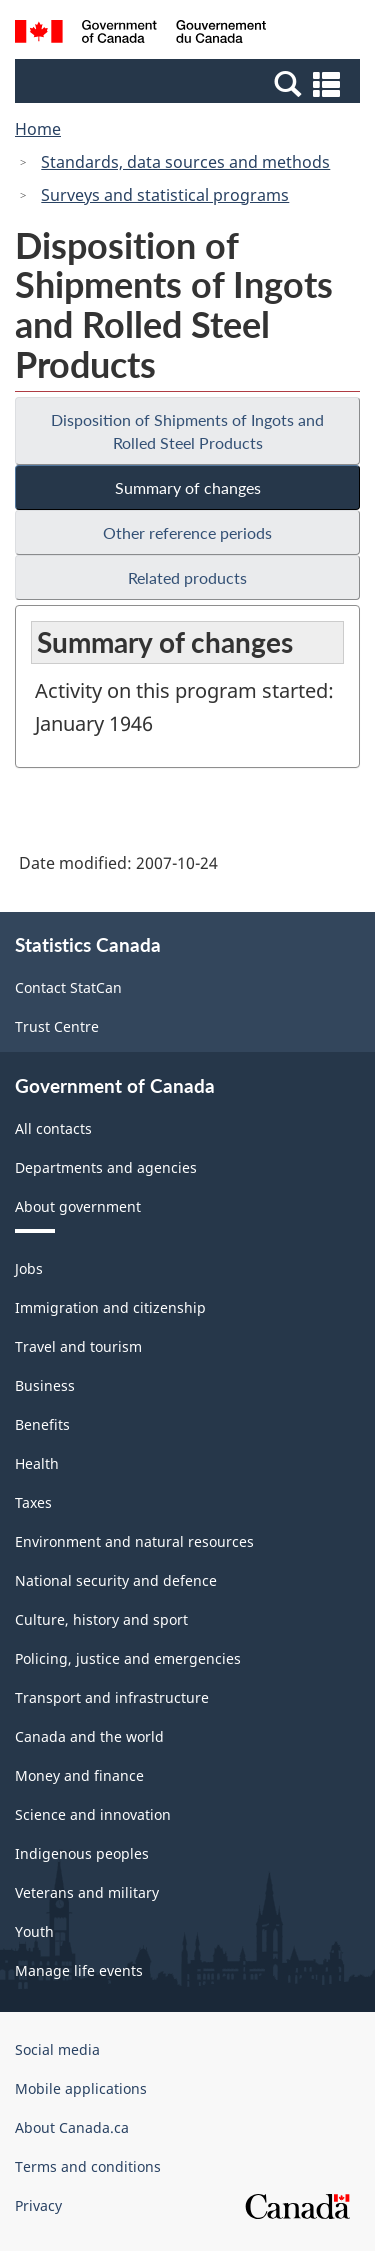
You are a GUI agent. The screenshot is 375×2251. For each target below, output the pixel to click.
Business (45, 1385)
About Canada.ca (72, 2127)
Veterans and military (87, 1892)
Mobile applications (81, 2088)
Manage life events (79, 1970)
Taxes (33, 1502)
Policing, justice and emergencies (128, 1658)
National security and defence (116, 1580)
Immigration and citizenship (110, 1307)
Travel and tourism (78, 1346)
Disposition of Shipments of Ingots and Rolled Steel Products (187, 431)
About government (78, 1206)
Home (38, 129)
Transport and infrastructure (112, 1697)
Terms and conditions (88, 2166)
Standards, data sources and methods (185, 162)
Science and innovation (93, 1814)
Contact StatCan (68, 987)
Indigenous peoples (82, 1853)
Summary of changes (188, 487)
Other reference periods (187, 532)
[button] (190, 83)
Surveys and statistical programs (165, 195)
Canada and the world (89, 1736)
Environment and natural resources (134, 1541)
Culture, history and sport (101, 1619)
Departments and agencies (106, 1167)
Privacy (38, 2205)
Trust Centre (57, 1026)
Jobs (29, 1268)
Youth (34, 1931)
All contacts (53, 1128)
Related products (187, 577)
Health (37, 1463)
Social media (57, 2049)
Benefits (42, 1424)
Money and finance (79, 1775)
